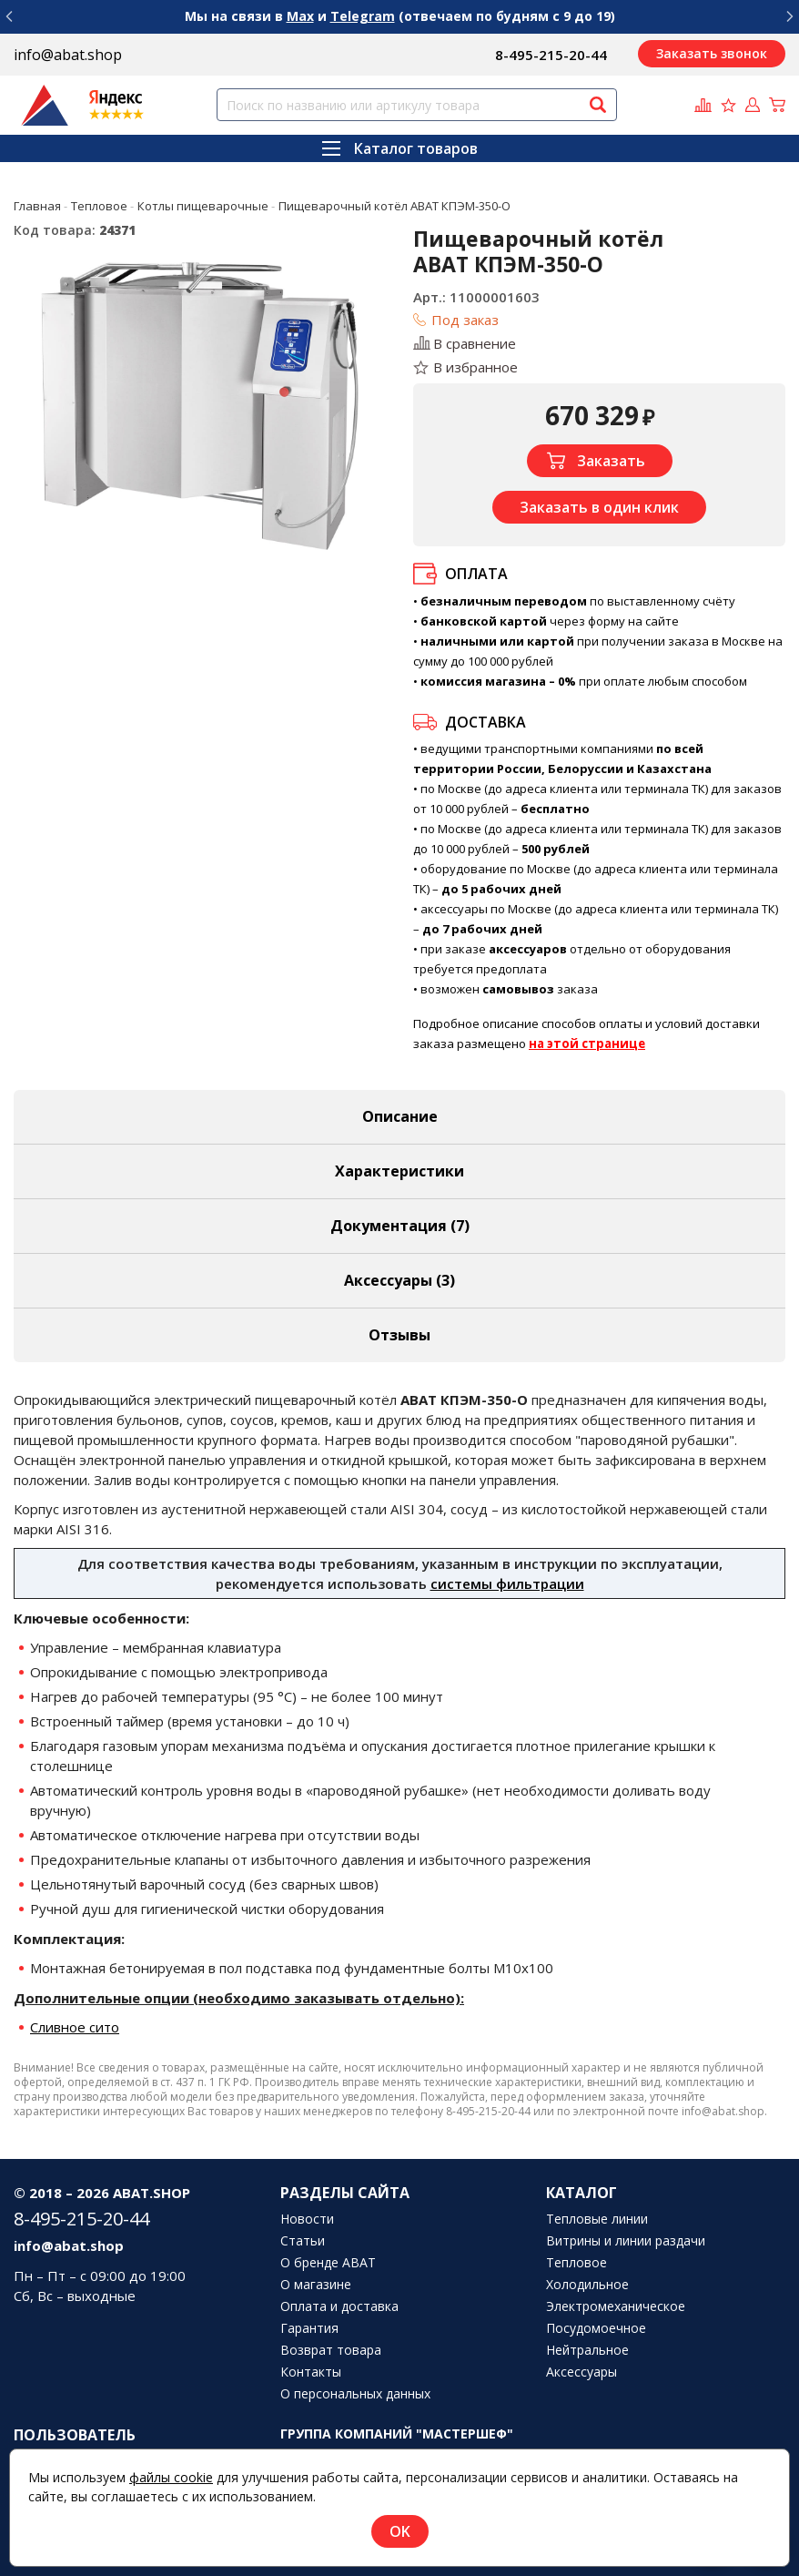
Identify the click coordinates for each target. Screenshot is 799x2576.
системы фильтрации (507, 1583)
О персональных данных (355, 2394)
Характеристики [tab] (399, 1171)
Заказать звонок (711, 53)
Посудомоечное (596, 2328)
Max (300, 16)
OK (399, 2531)
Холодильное (587, 2284)
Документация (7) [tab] (400, 1226)
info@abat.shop (68, 55)
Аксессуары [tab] (399, 1280)
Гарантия (309, 2328)
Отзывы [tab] (399, 1335)
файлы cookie (171, 2477)
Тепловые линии (597, 2219)
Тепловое (576, 2262)
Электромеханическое (615, 2306)
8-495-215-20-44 (551, 55)
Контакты (310, 2372)
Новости (307, 2219)
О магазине (315, 2284)
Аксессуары (581, 2372)
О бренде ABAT (328, 2262)
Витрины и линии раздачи (625, 2241)
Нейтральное (587, 2350)
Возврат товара (330, 2350)
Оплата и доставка (339, 2306)
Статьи (302, 2241)
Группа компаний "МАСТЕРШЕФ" (396, 2433)
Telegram (362, 16)
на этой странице (587, 1043)
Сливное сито (74, 2027)
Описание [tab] (400, 1116)
